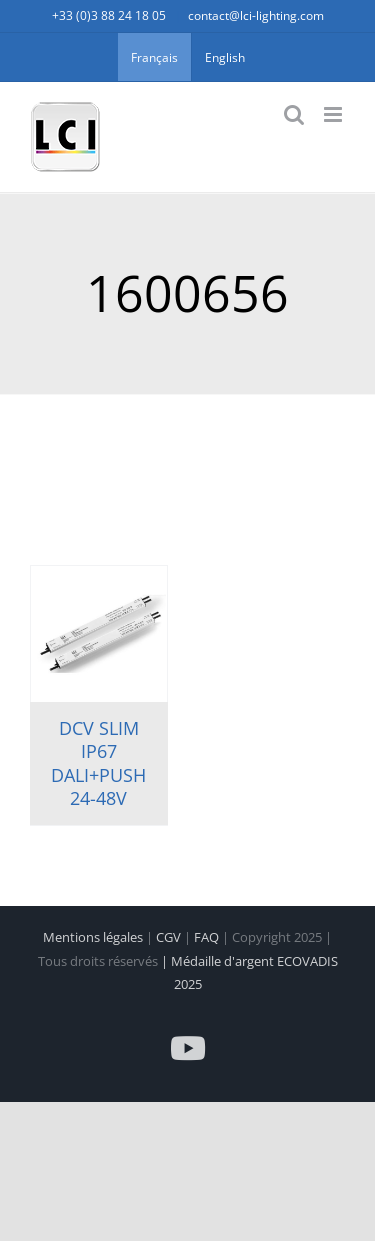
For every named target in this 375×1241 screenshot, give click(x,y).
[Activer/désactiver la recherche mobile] (294, 114)
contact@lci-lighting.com (256, 15)
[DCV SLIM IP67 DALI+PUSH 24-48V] (99, 634)
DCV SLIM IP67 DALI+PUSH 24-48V (98, 763)
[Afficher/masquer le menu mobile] (334, 114)
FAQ (208, 937)
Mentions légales (94, 937)
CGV (170, 937)
